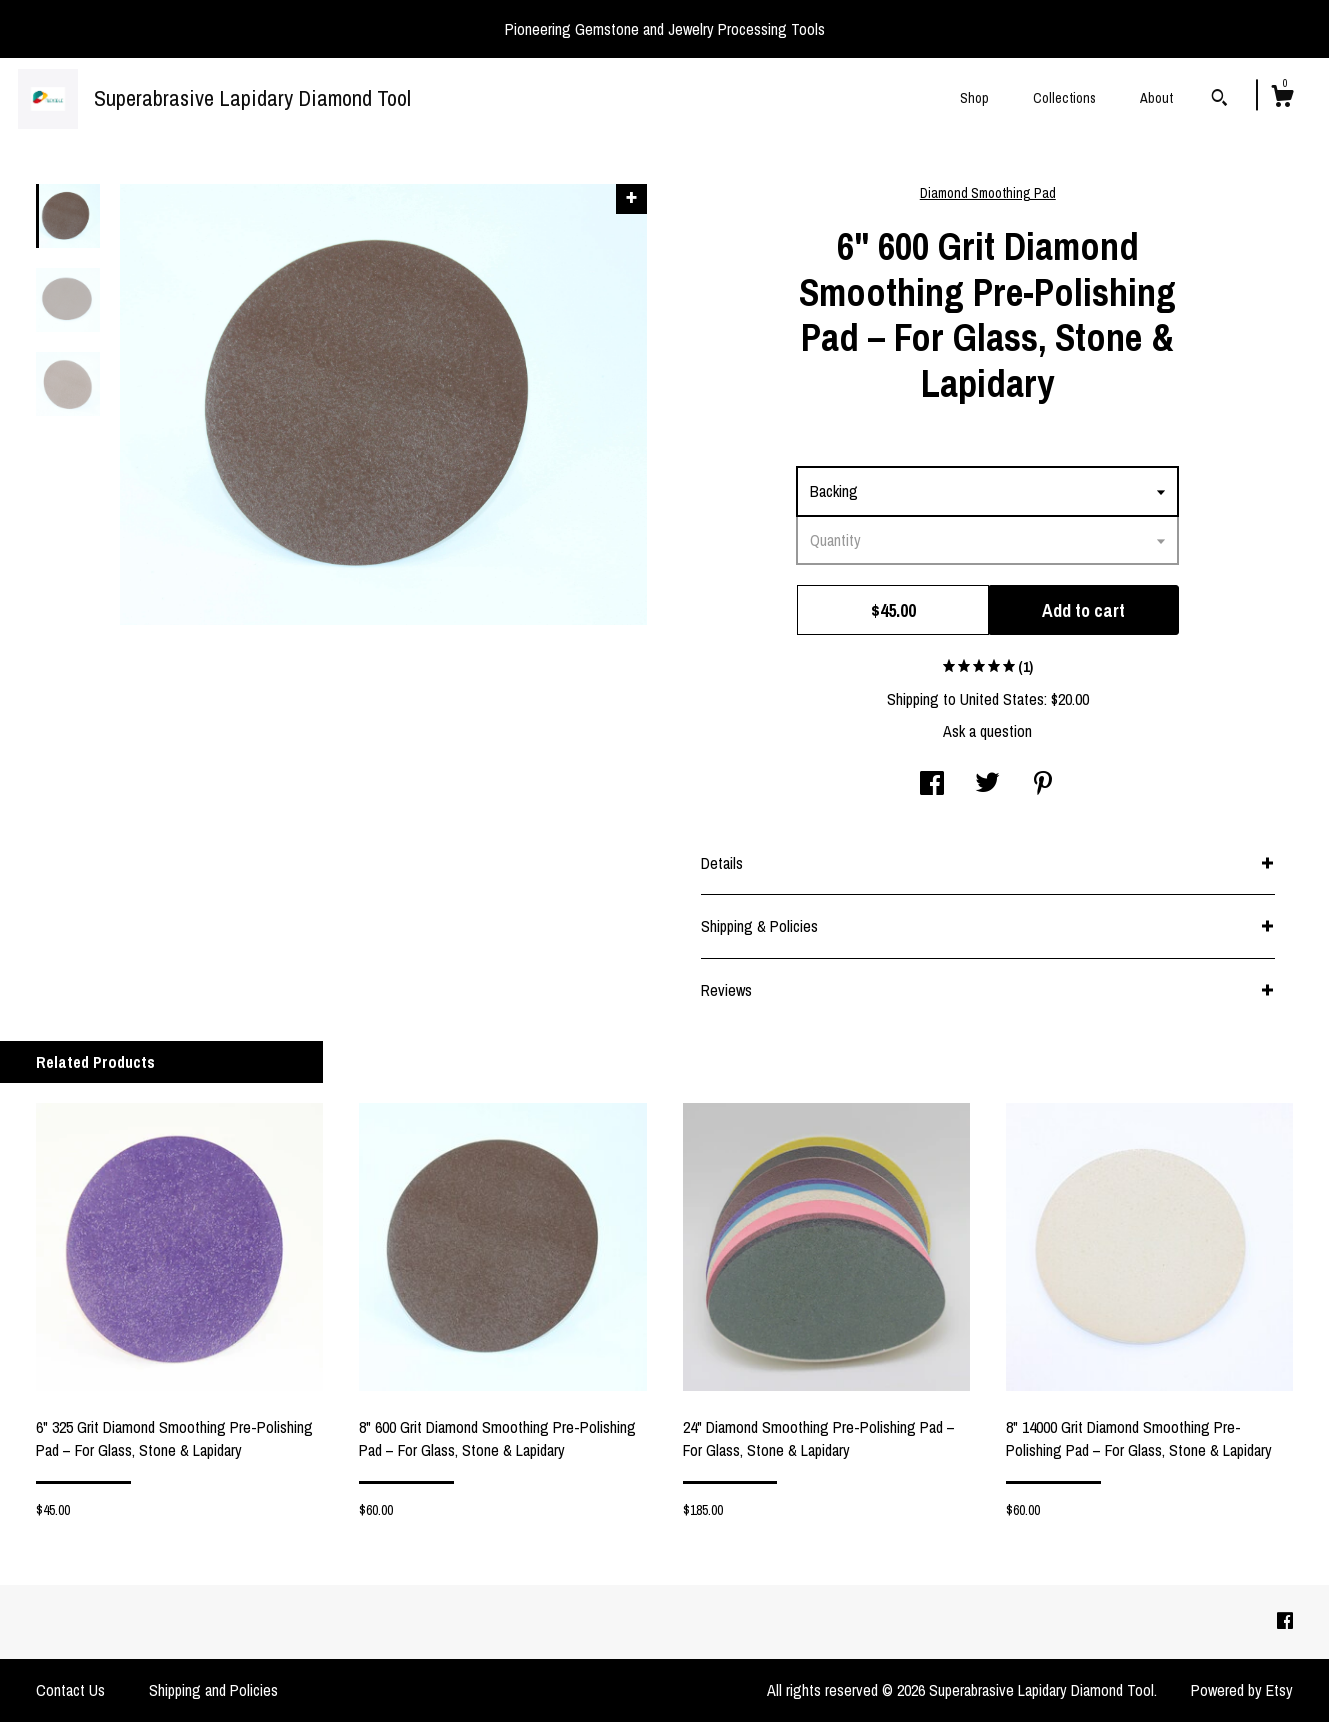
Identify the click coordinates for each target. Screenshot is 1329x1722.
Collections (1064, 98)
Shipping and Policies (213, 1690)
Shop (974, 98)
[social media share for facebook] (932, 785)
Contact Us (70, 1690)
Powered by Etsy (1242, 1690)
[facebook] (1285, 1621)
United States (1002, 699)
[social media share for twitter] (987, 785)
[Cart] (1282, 99)
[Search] (1219, 100)
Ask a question (987, 731)
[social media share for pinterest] (1043, 785)
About (1156, 98)
